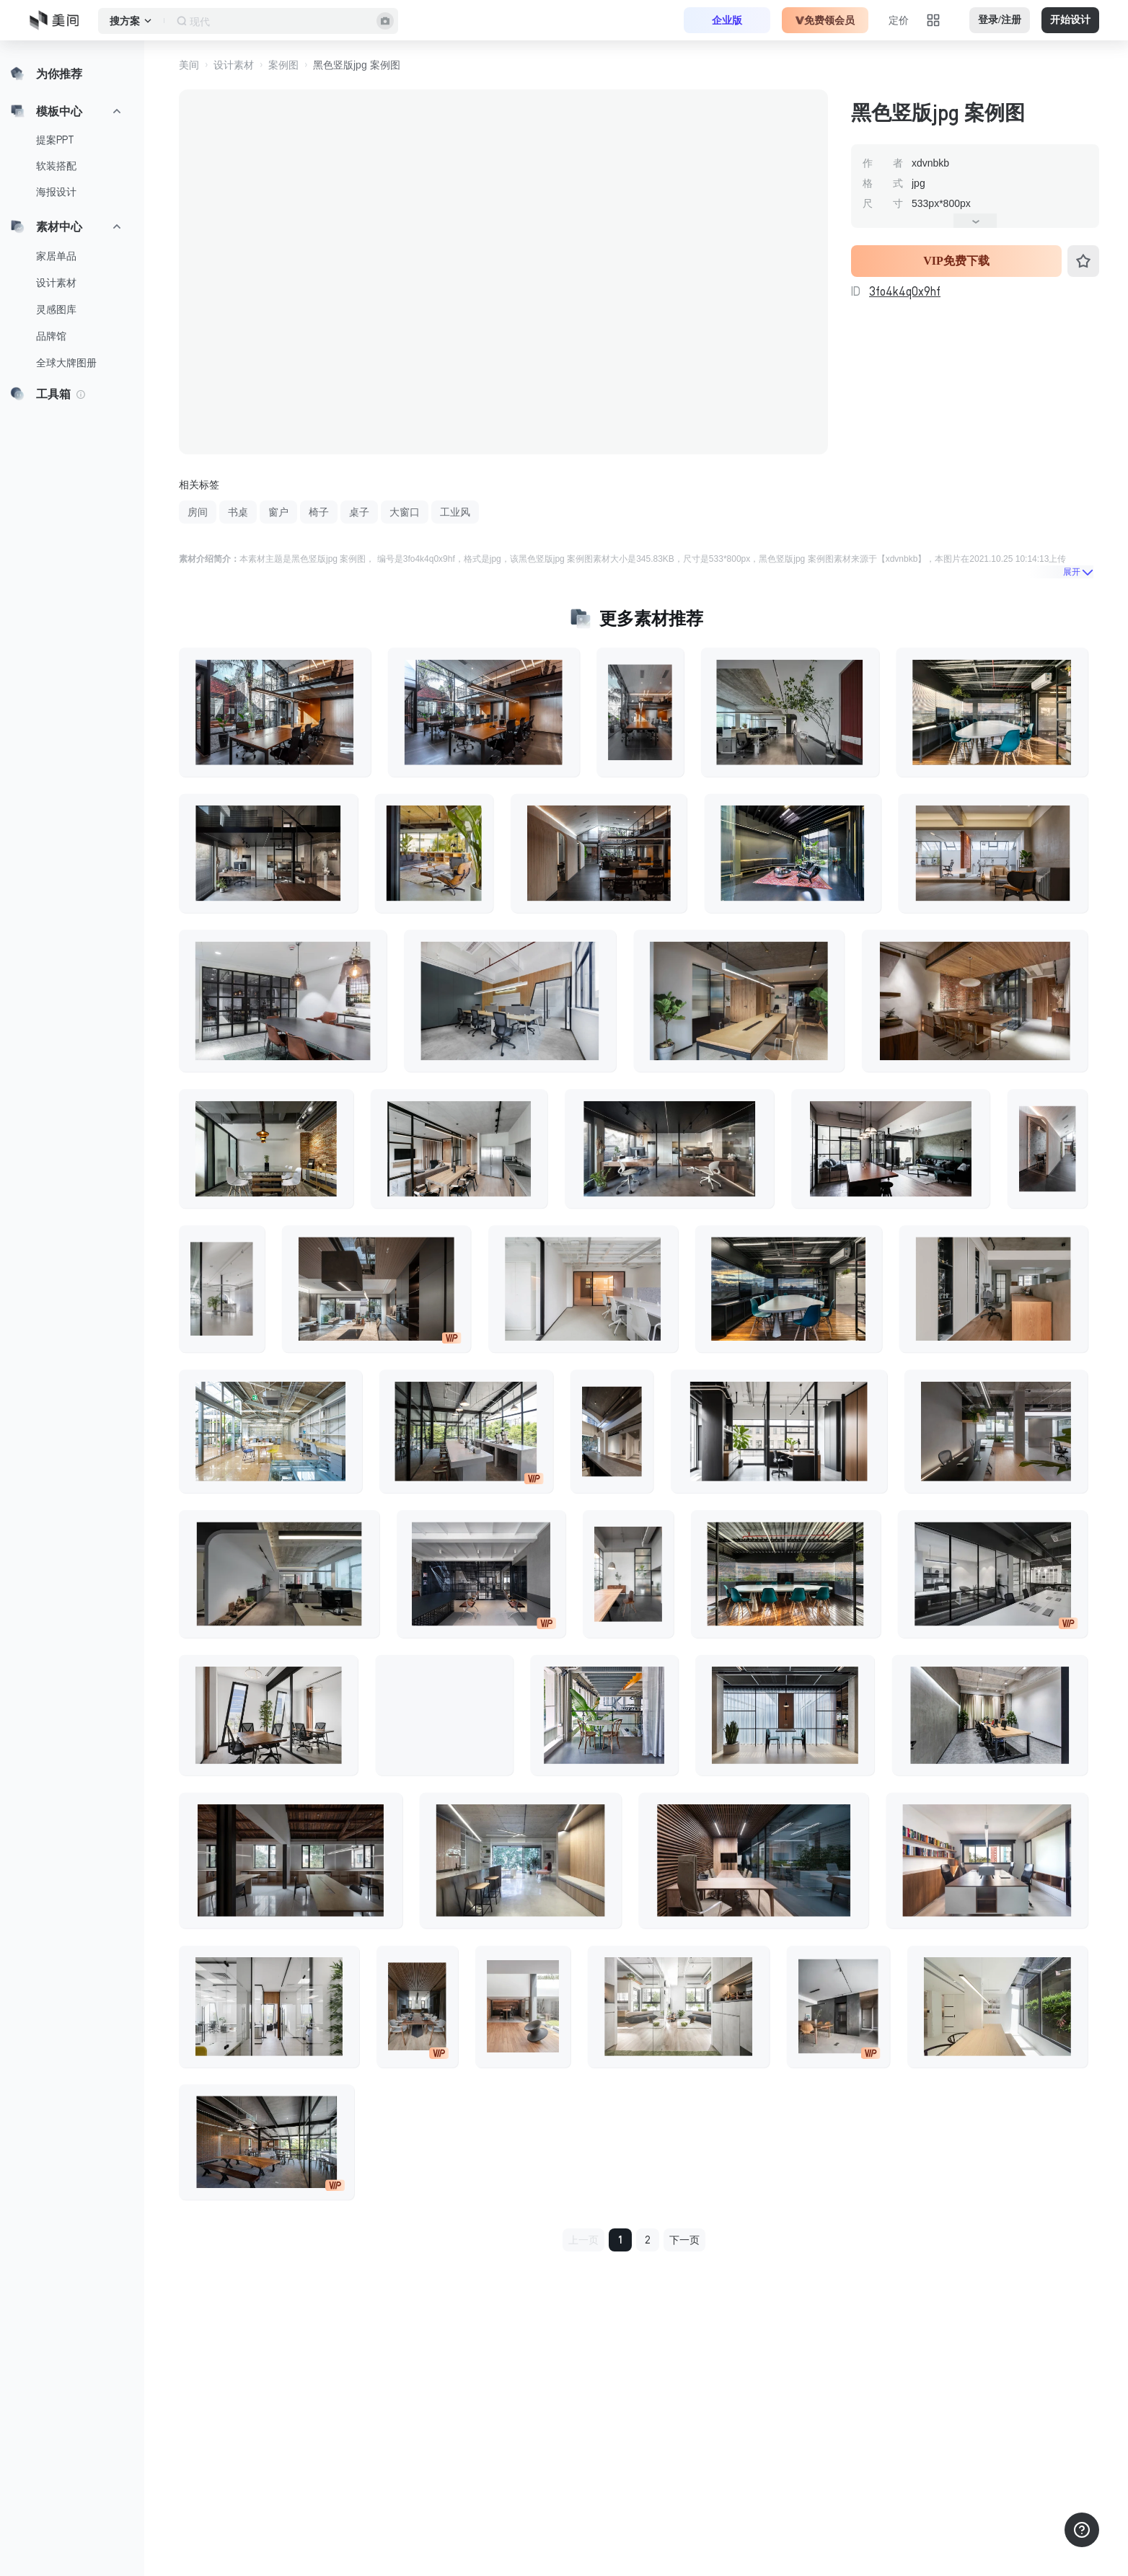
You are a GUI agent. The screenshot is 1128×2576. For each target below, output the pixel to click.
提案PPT (55, 140)
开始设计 (1070, 19)
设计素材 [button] (233, 65)
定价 (899, 20)
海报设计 (56, 192)
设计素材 (56, 282)
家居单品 (56, 256)
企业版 (727, 20)
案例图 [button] (283, 65)
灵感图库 (56, 309)
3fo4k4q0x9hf (904, 291)
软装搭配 (56, 166)
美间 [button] (189, 65)
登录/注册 (999, 19)
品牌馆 (51, 336)
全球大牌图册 (66, 363)
